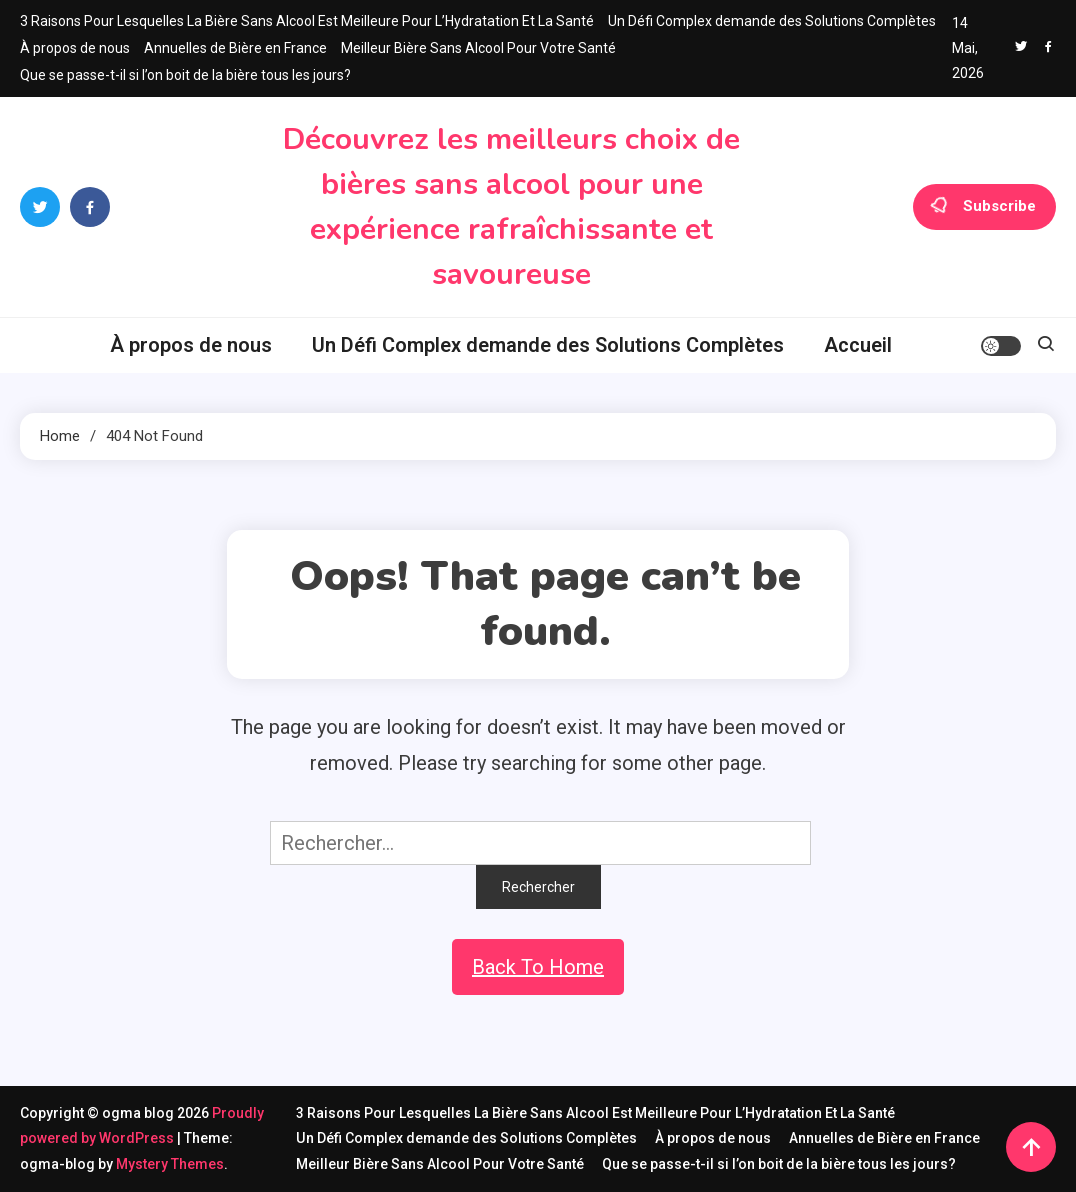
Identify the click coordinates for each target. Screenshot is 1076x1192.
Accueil (858, 345)
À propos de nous (75, 48)
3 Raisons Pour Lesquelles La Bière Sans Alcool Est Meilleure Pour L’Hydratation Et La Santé (307, 21)
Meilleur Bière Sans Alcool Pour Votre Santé (478, 48)
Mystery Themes (170, 1164)
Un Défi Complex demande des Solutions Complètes (772, 21)
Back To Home (538, 967)
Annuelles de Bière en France (235, 48)
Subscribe (984, 207)
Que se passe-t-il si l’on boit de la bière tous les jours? (185, 75)
